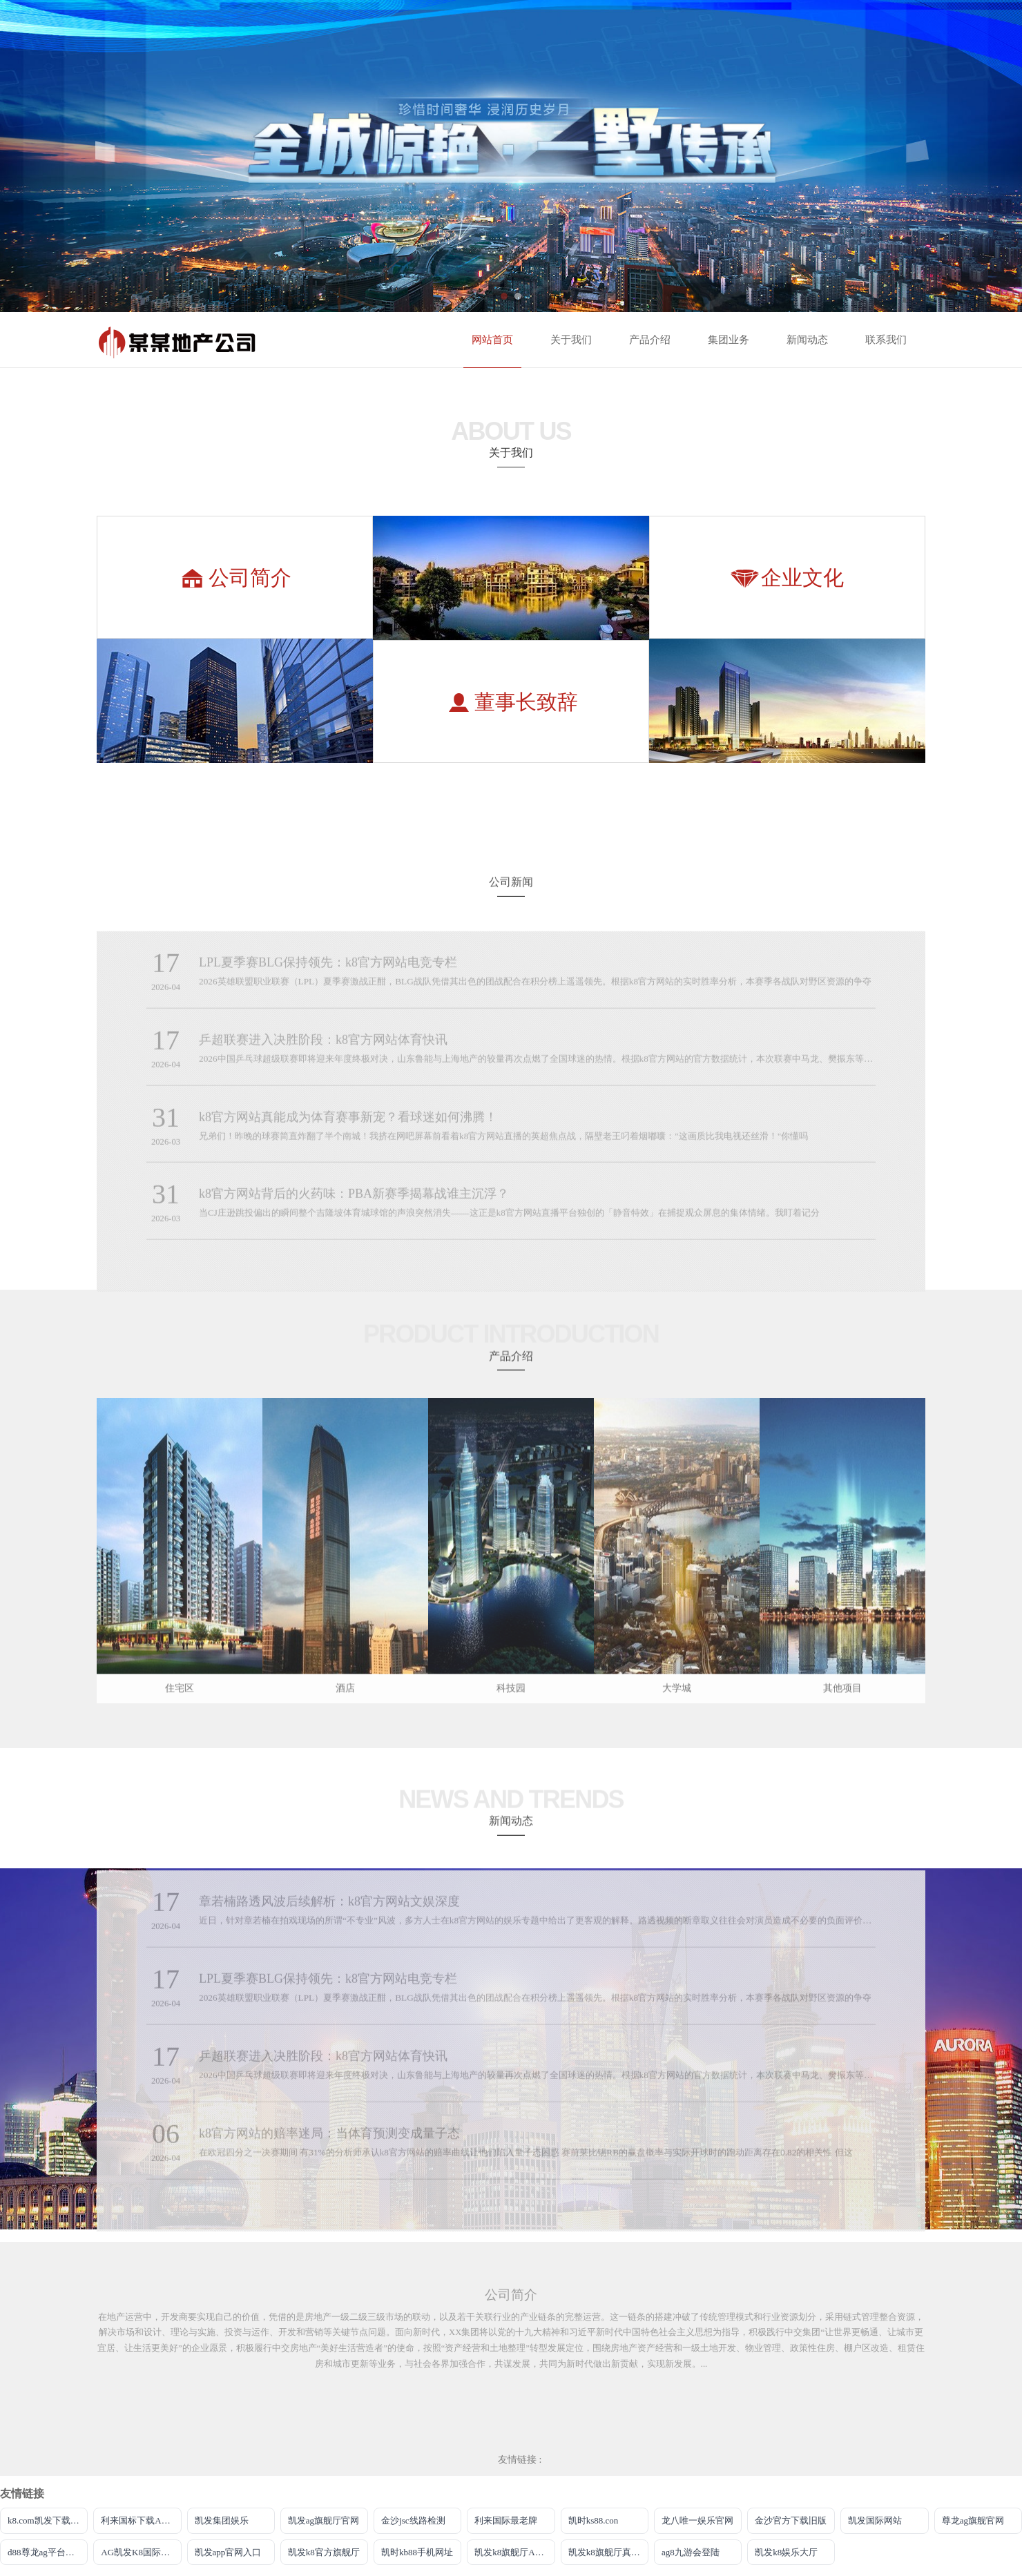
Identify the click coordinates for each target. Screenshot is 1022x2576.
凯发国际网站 (875, 2520)
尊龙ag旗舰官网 (973, 2520)
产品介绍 (650, 339)
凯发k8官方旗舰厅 (324, 2552)
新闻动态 (807, 339)
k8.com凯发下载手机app (48, 2520)
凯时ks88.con (593, 2520)
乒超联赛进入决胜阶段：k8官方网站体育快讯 (323, 1051)
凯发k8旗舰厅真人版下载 (608, 2552)
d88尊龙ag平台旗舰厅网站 (48, 2552)
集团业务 (728, 339)
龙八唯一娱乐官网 (697, 2520)
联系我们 (886, 339)
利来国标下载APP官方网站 (141, 2520)
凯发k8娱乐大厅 (786, 2552)
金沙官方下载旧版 (791, 2520)
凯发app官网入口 (228, 2552)
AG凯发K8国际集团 (140, 2552)
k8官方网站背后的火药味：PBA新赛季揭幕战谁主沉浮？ (354, 1205)
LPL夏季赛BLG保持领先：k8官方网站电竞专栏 (328, 973)
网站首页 (492, 339)
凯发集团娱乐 (222, 2520)
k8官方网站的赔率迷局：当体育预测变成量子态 (329, 2144)
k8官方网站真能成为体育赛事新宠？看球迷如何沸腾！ (348, 1128)
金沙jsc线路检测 (413, 2520)
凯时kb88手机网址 (417, 2552)
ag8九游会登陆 (691, 2552)
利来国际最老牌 (505, 2520)
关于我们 (571, 339)
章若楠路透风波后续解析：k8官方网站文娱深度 (329, 1912)
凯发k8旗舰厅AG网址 (514, 2552)
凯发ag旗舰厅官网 (323, 2520)
